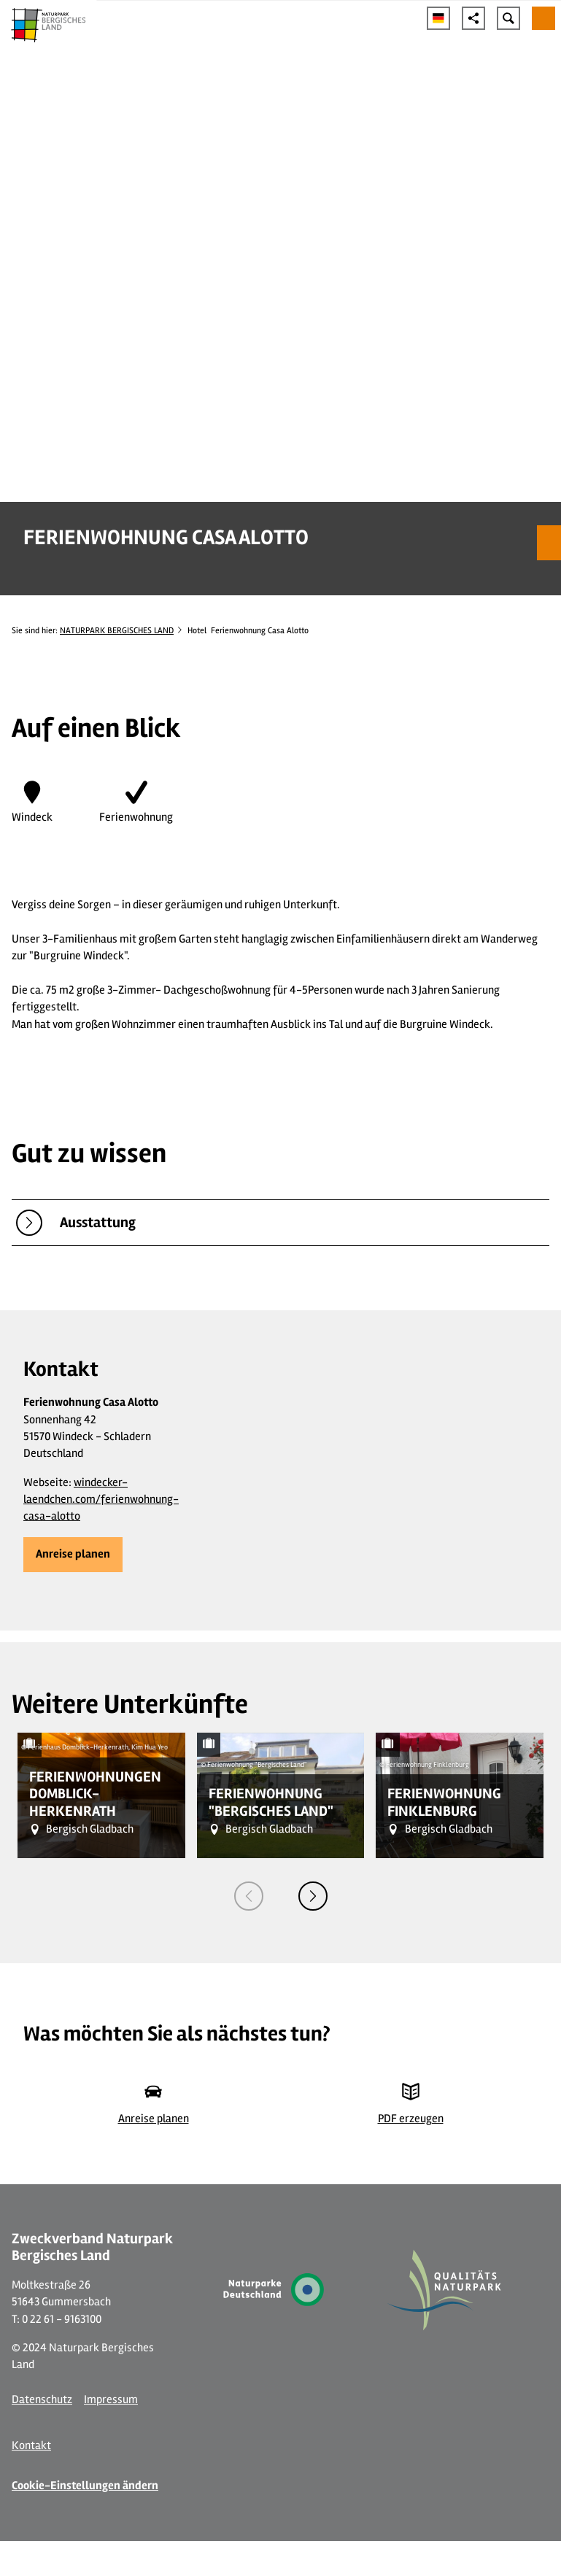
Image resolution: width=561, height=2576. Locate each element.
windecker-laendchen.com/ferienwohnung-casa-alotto (101, 1499)
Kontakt (31, 2445)
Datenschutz (42, 2399)
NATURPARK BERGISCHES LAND (117, 630)
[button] (73, 1554)
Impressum (111, 2399)
